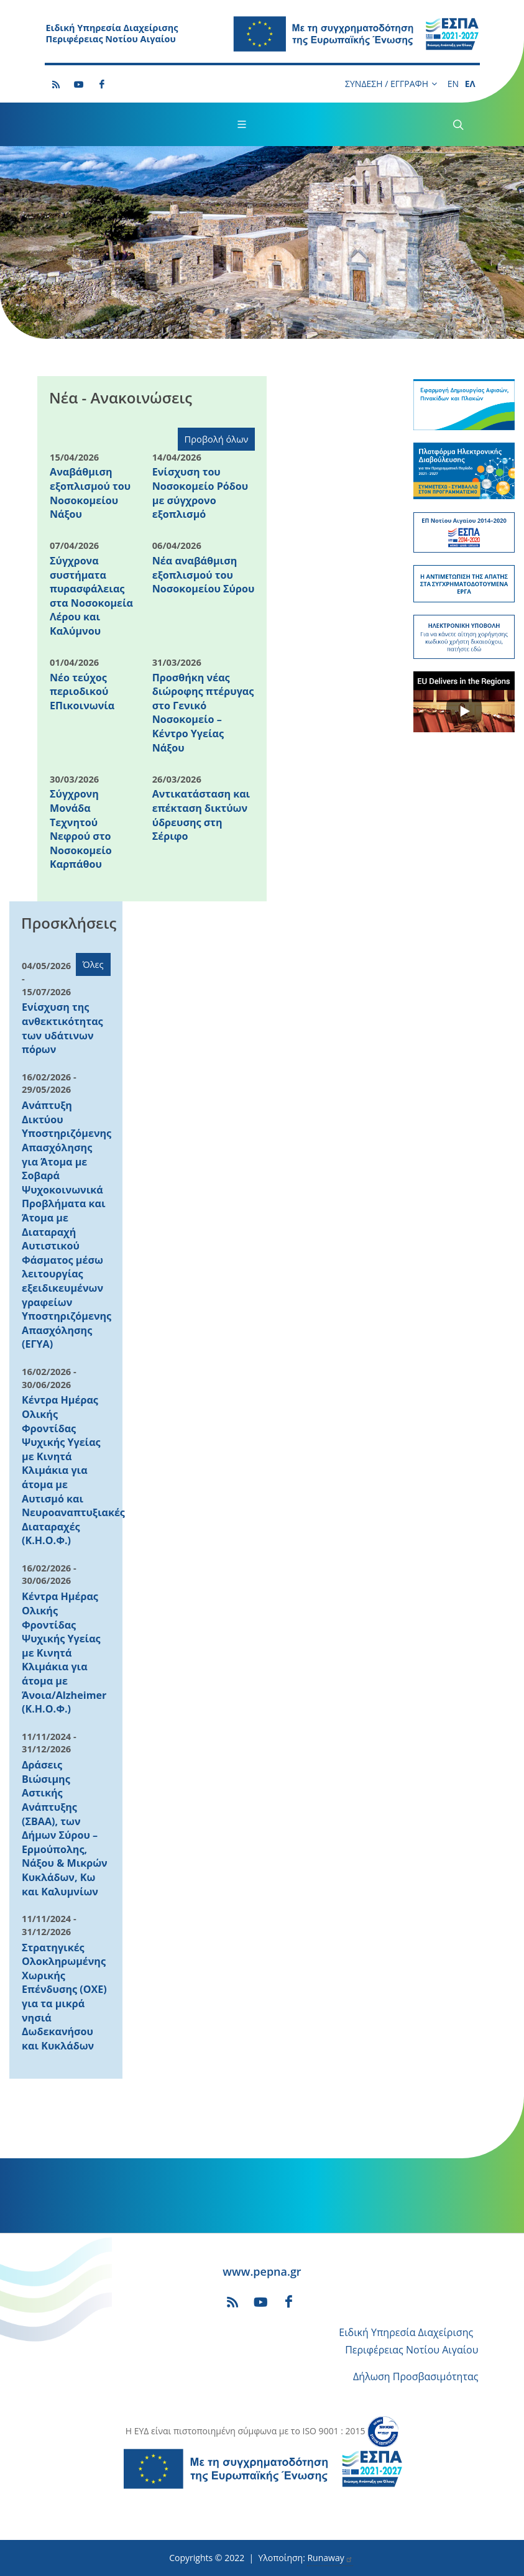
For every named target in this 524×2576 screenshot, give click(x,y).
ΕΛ (470, 84)
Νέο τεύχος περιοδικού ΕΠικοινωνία (82, 691)
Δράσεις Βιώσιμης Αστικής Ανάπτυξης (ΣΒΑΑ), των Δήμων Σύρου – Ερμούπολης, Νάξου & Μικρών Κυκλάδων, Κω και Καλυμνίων (65, 1828)
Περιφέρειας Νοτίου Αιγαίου (411, 2350)
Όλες (93, 964)
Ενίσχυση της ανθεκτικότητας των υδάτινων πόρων (62, 1028)
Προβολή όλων (217, 439)
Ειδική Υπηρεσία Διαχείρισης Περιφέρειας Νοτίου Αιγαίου (112, 33)
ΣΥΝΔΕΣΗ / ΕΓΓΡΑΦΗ (391, 84)
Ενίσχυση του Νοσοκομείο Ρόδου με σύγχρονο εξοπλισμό (200, 493)
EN (453, 84)
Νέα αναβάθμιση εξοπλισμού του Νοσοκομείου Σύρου (203, 575)
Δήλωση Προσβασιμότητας (415, 2376)
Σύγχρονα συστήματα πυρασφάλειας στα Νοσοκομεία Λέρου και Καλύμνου (91, 596)
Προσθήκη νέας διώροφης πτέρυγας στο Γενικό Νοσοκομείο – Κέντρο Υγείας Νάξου (203, 713)
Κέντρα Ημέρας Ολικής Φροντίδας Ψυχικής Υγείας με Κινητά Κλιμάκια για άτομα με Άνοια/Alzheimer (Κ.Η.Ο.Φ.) (64, 1652)
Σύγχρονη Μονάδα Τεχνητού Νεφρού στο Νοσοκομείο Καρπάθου (81, 829)
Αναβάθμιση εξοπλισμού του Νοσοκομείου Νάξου (90, 493)
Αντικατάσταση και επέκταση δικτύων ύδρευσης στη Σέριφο (201, 815)
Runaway (329, 2558)
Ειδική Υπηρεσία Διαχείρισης (406, 2332)
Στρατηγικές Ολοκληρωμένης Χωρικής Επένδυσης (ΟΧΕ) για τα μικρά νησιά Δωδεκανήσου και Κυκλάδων (64, 1997)
